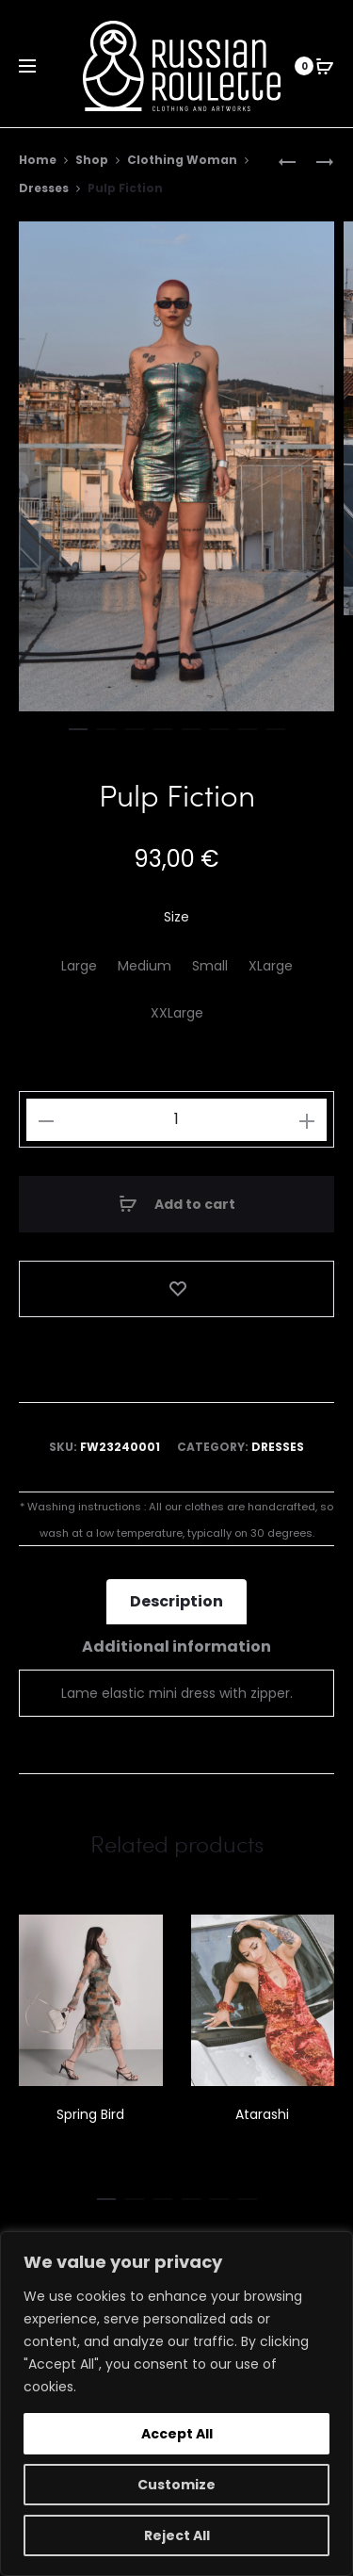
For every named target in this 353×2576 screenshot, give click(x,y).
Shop (91, 160)
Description (176, 1602)
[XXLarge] (177, 1014)
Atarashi (262, 2114)
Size (176, 917)
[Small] (209, 966)
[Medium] (144, 966)
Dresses (44, 188)
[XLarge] (270, 966)
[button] (78, 725)
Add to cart (177, 1204)
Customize (176, 2484)
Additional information (176, 1647)
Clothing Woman (182, 160)
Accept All (177, 2433)
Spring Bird (90, 2114)
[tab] (176, 1602)
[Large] (79, 966)
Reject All (177, 2535)
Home (37, 160)
